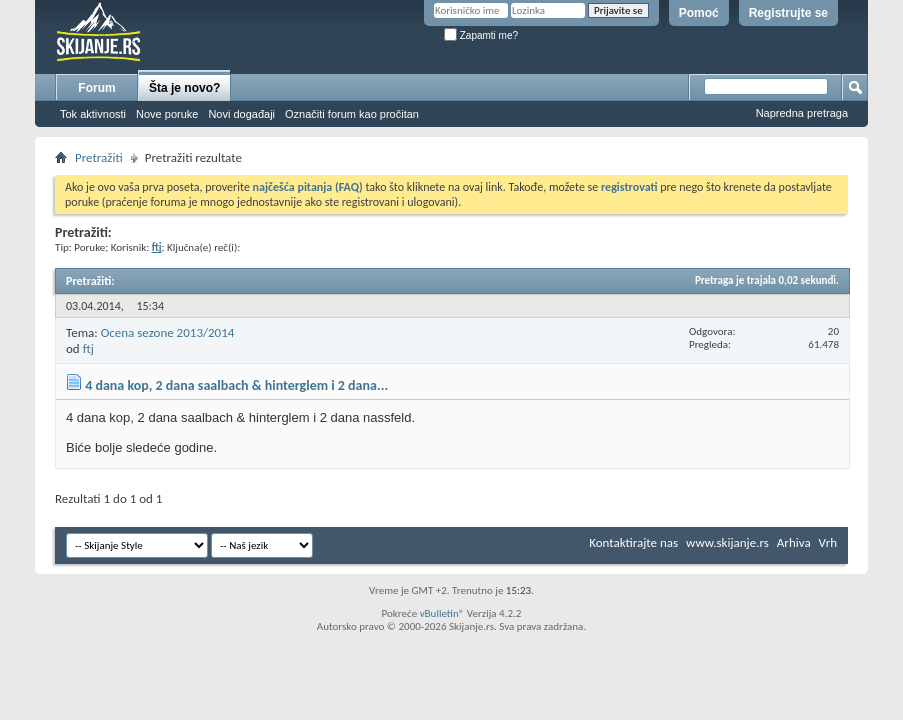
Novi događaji (241, 114)
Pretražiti (99, 157)
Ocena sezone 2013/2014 (168, 332)
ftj (88, 348)
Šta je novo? (184, 88)
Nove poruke (167, 114)
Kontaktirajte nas (633, 542)
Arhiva (794, 542)
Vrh (828, 542)
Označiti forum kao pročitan (352, 114)
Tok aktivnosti (93, 114)
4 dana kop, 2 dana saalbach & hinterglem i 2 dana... (236, 385)
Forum (96, 88)
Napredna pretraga (802, 113)
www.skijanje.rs (727, 542)
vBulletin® (442, 613)
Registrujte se (788, 13)
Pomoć (699, 13)
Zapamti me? (481, 35)
